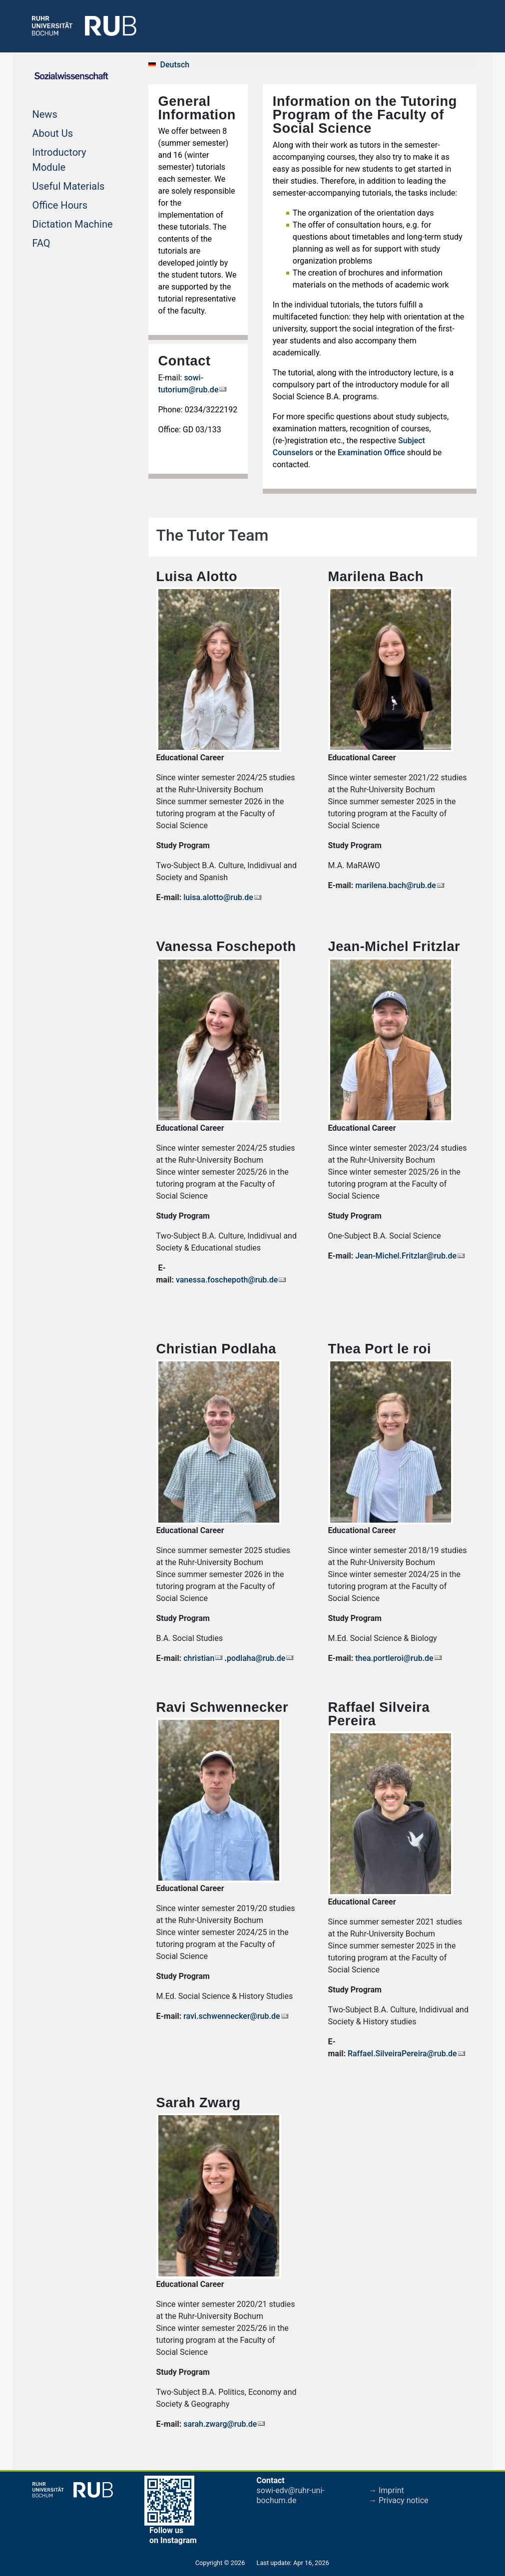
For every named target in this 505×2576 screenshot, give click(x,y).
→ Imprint (386, 2490)
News (44, 113)
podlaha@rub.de (256, 1658)
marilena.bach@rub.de (395, 885)
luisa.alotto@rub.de (218, 897)
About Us (52, 132)
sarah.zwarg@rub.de (220, 2424)
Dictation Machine (72, 223)
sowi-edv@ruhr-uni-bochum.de (291, 2495)
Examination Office (371, 452)
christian (198, 1658)
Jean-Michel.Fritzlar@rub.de (406, 1256)
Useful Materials (68, 185)
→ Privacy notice (399, 2500)
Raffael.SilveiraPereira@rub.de (402, 2053)
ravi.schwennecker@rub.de (231, 2016)
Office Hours (60, 204)
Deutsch (175, 64)
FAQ (41, 242)
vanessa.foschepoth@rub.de (227, 1280)
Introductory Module (59, 159)
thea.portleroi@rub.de (394, 1658)
